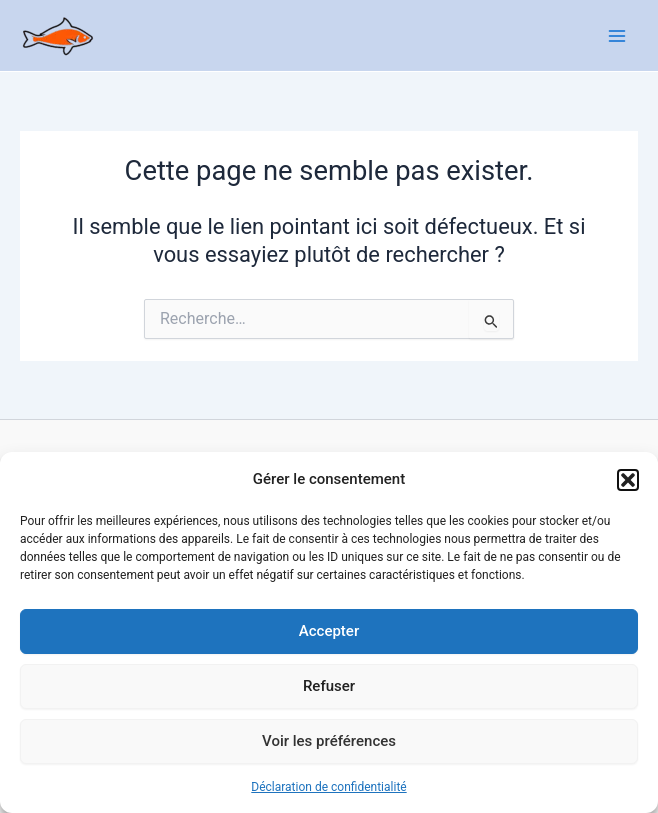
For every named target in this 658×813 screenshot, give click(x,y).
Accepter (329, 631)
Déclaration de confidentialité (328, 787)
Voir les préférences (329, 741)
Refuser (329, 686)
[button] (628, 480)
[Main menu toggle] (617, 36)
